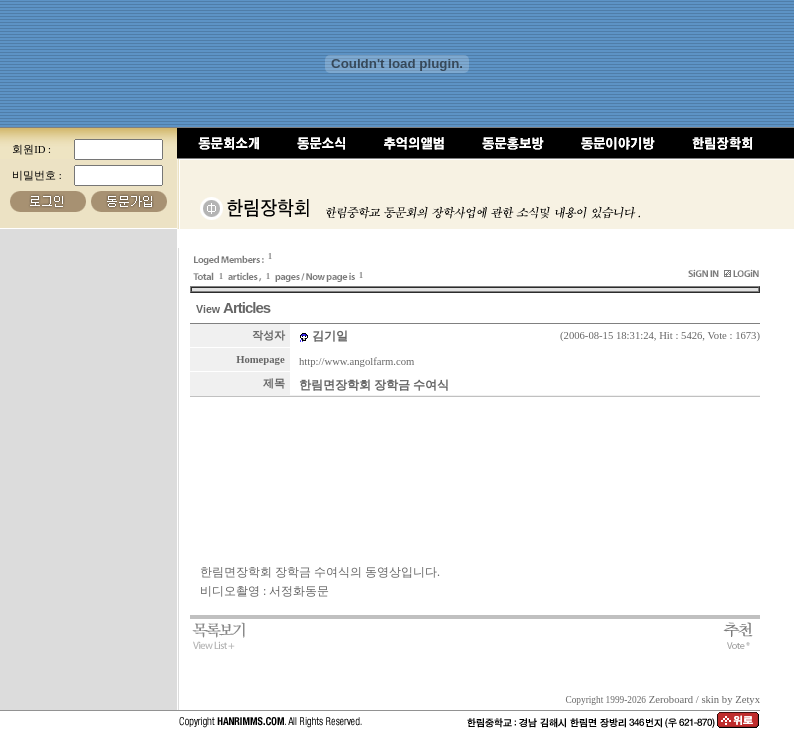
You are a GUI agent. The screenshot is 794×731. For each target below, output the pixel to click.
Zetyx (747, 699)
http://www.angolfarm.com (356, 361)
